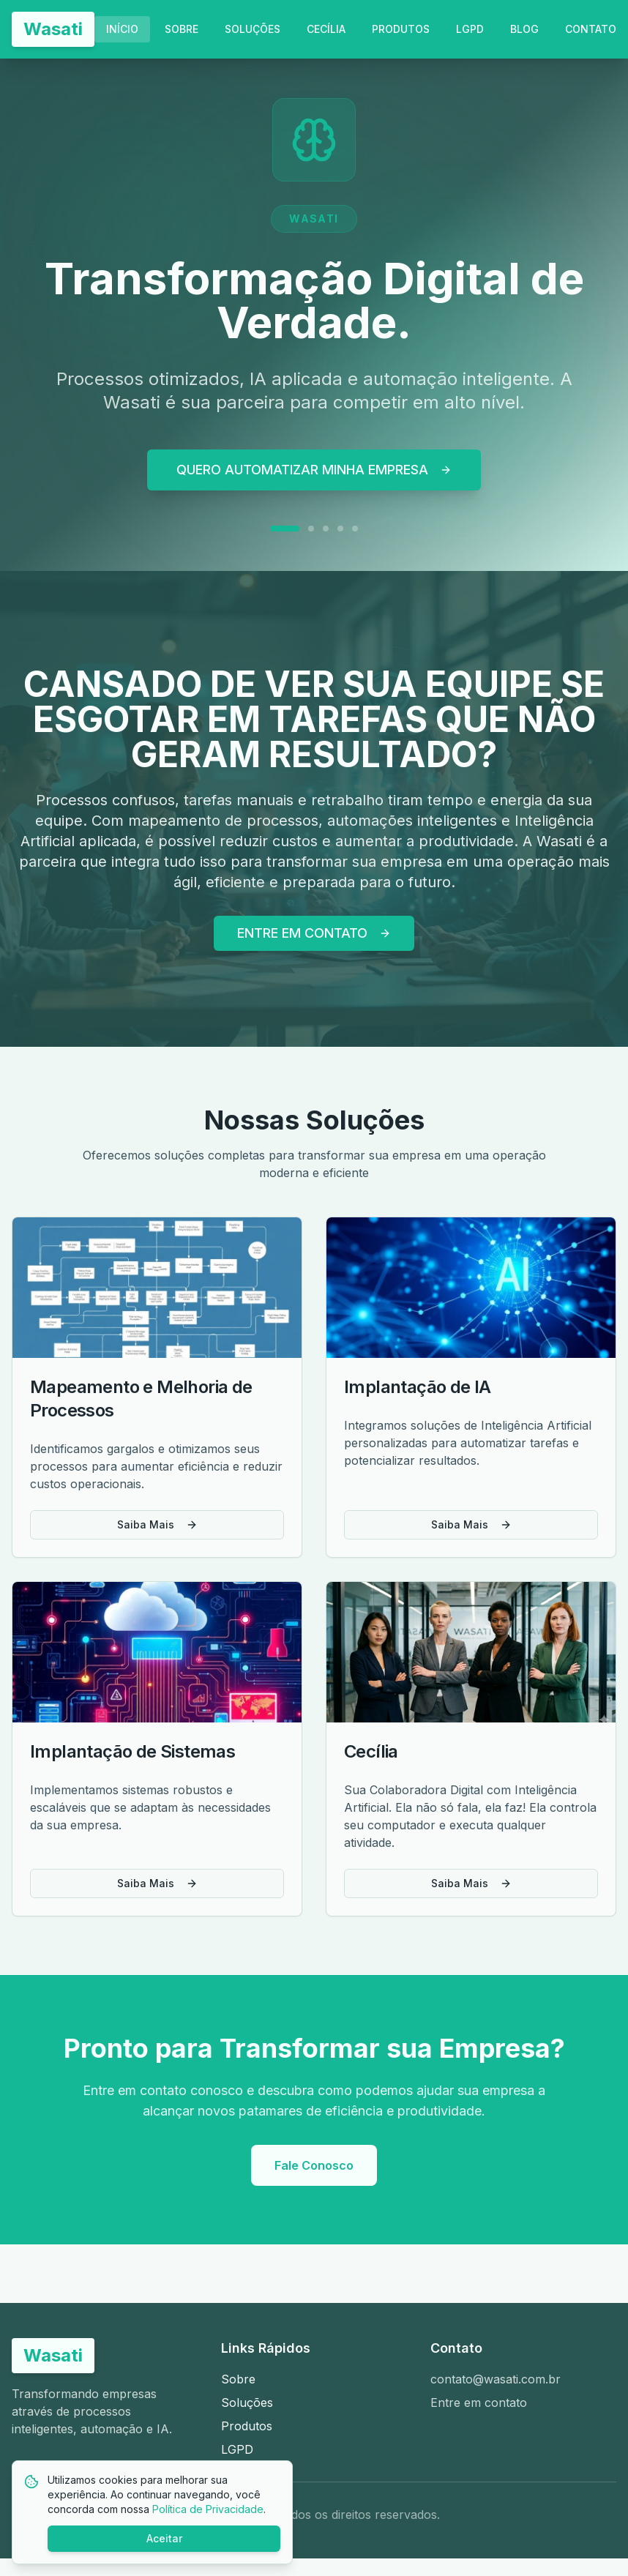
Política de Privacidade (207, 2509)
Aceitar (164, 2538)
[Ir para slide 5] (355, 528)
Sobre (238, 2379)
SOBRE (181, 29)
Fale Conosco (314, 2165)
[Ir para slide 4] (340, 528)
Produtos (246, 2426)
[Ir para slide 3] (326, 528)
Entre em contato (478, 2402)
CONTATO (590, 29)
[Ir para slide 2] (311, 528)
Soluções (247, 2402)
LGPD (470, 29)
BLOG (524, 29)
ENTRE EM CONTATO (314, 933)
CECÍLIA (326, 29)
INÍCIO (122, 29)
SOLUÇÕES (252, 29)
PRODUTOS (401, 29)
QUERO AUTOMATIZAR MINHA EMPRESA (314, 469)
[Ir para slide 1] (284, 528)
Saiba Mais (157, 1524)
